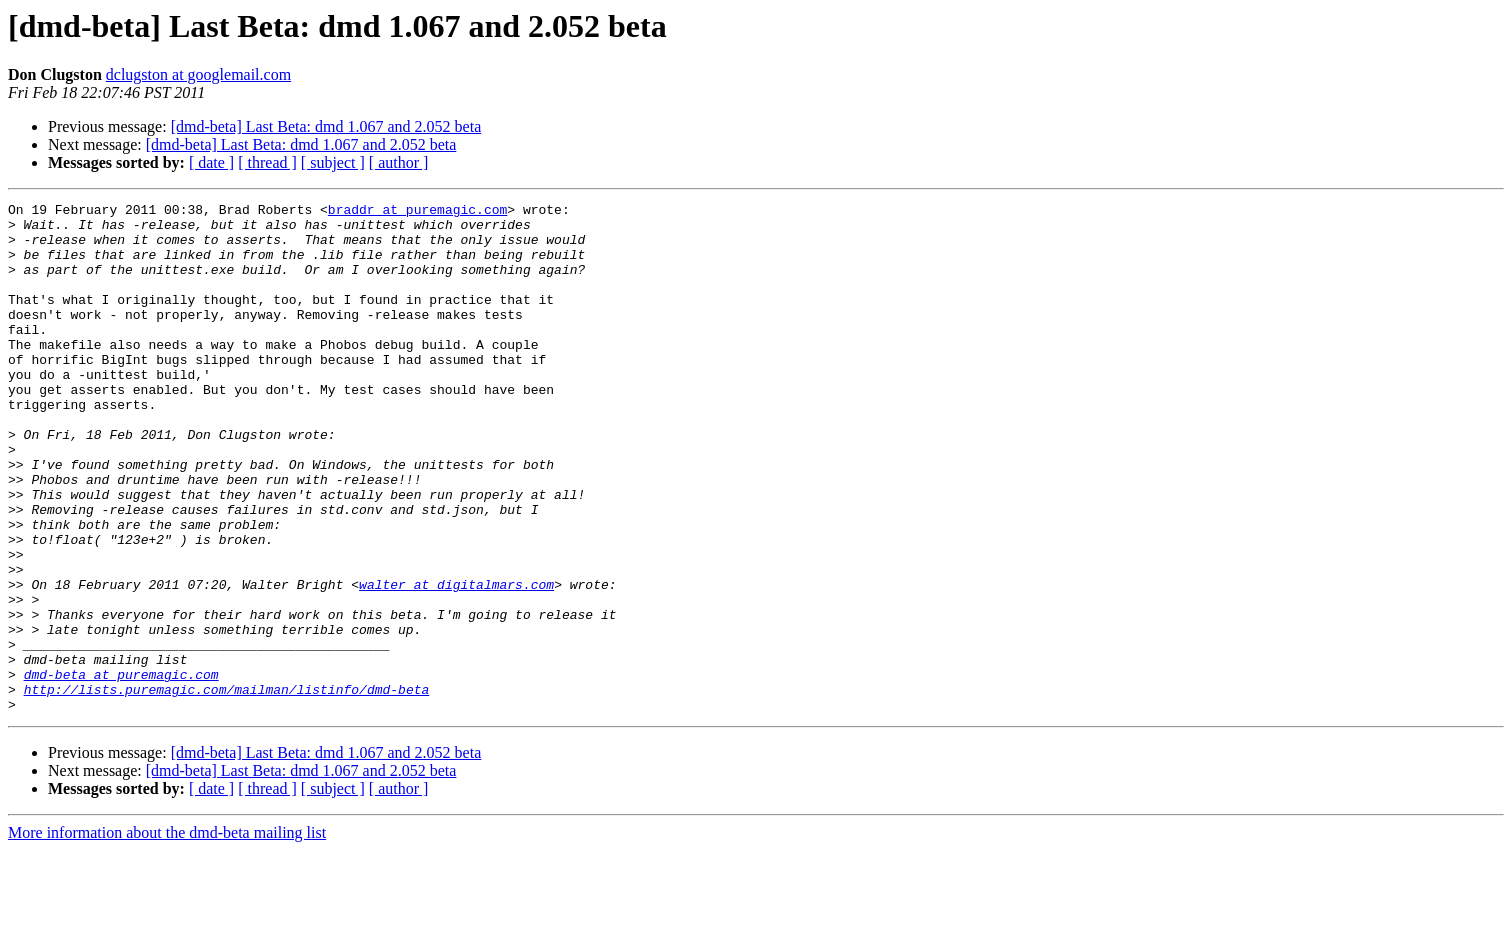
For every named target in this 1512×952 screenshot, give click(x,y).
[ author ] (399, 162)
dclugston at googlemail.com (198, 74)
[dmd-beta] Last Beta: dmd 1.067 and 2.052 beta (326, 126)
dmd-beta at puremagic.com (121, 770)
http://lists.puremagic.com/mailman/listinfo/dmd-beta (227, 788)
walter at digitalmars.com (456, 662)
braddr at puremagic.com (417, 212)
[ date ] (211, 162)
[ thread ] (267, 162)
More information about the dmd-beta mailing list (167, 934)
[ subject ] (333, 162)
